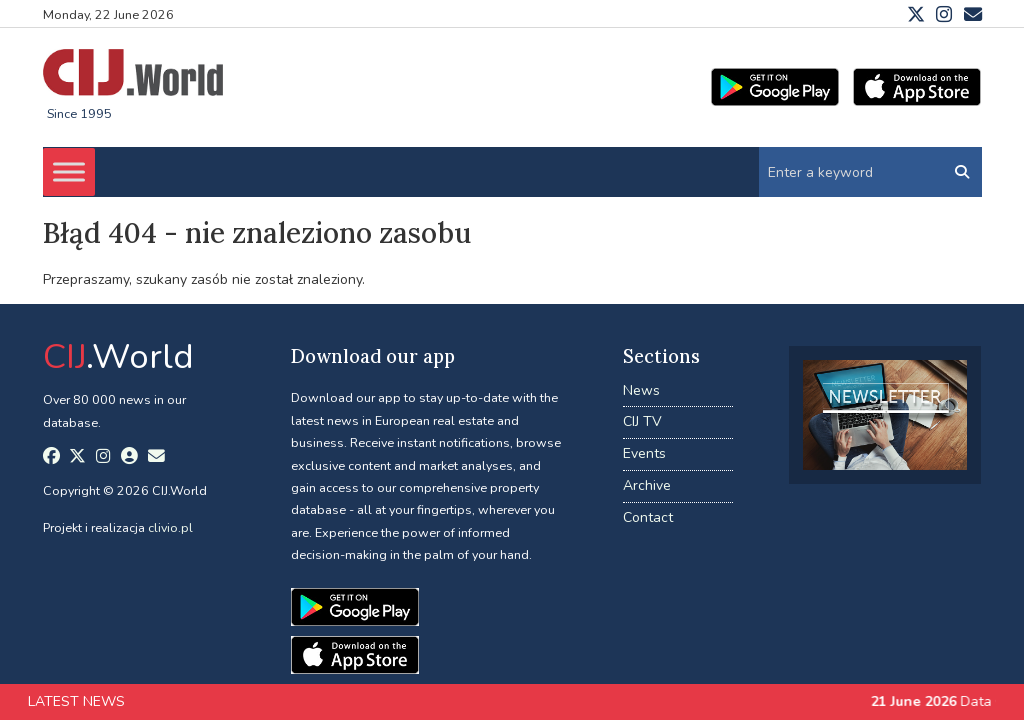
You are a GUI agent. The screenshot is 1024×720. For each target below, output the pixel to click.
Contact (648, 517)
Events (644, 453)
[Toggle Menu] (69, 171)
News (641, 390)
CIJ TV (642, 421)
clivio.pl (170, 527)
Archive (647, 485)
